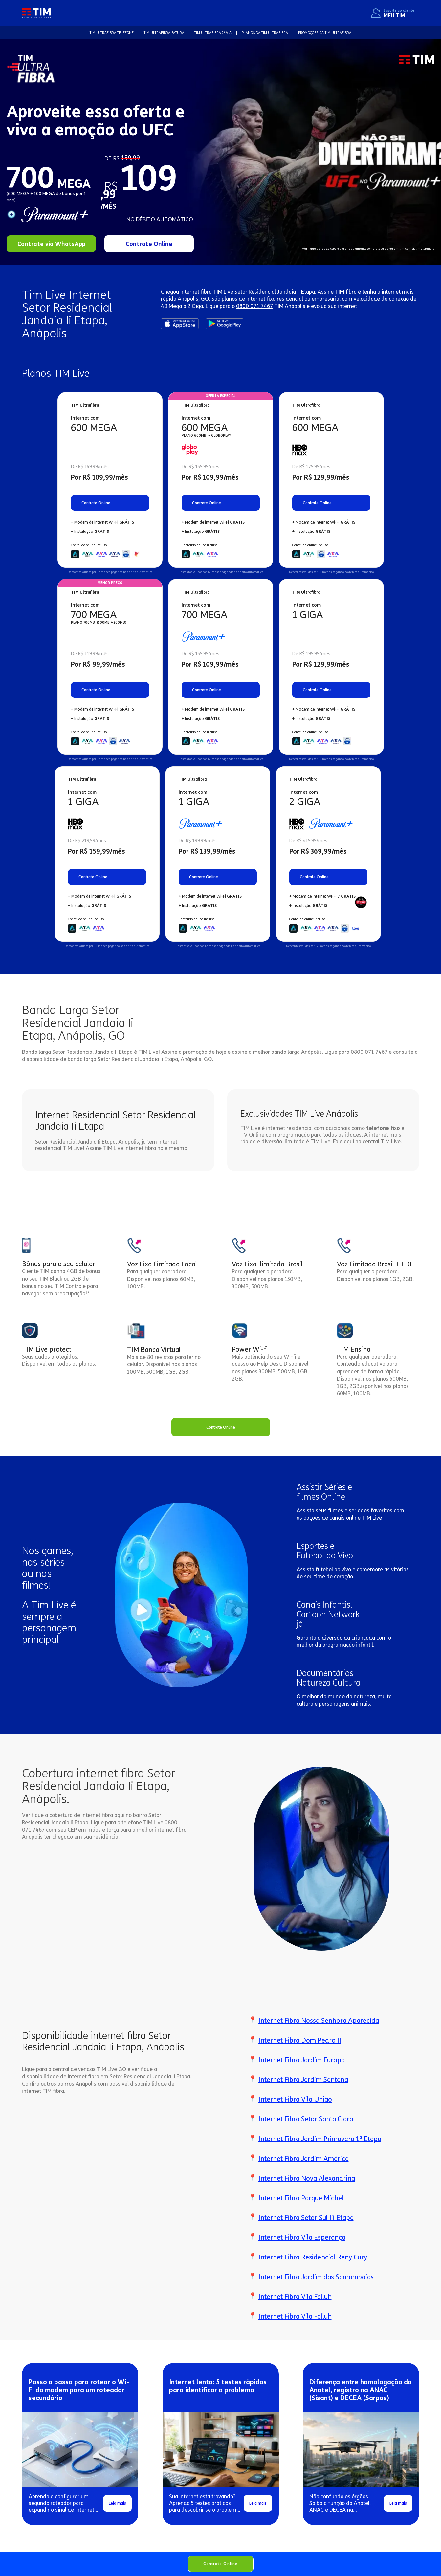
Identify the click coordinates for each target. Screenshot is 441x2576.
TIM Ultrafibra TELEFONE (112, 33)
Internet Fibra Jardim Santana (303, 2080)
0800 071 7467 (254, 306)
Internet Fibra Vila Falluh (295, 2297)
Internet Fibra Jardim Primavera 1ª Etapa (319, 2139)
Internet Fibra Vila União (295, 2099)
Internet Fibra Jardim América (303, 2158)
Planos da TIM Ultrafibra (265, 33)
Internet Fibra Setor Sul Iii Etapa (306, 2218)
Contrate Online (220, 2563)
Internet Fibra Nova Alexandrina (306, 2178)
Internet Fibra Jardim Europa (301, 2060)
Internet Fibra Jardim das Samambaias (316, 2277)
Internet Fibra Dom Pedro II (299, 2040)
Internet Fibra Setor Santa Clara (305, 2119)
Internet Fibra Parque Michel (300, 2198)
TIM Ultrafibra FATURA (164, 33)
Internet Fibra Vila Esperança (301, 2237)
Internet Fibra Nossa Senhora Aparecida (318, 2020)
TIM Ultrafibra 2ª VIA (213, 33)
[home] (36, 13)
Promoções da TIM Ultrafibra (324, 33)
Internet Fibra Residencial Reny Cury (312, 2257)
